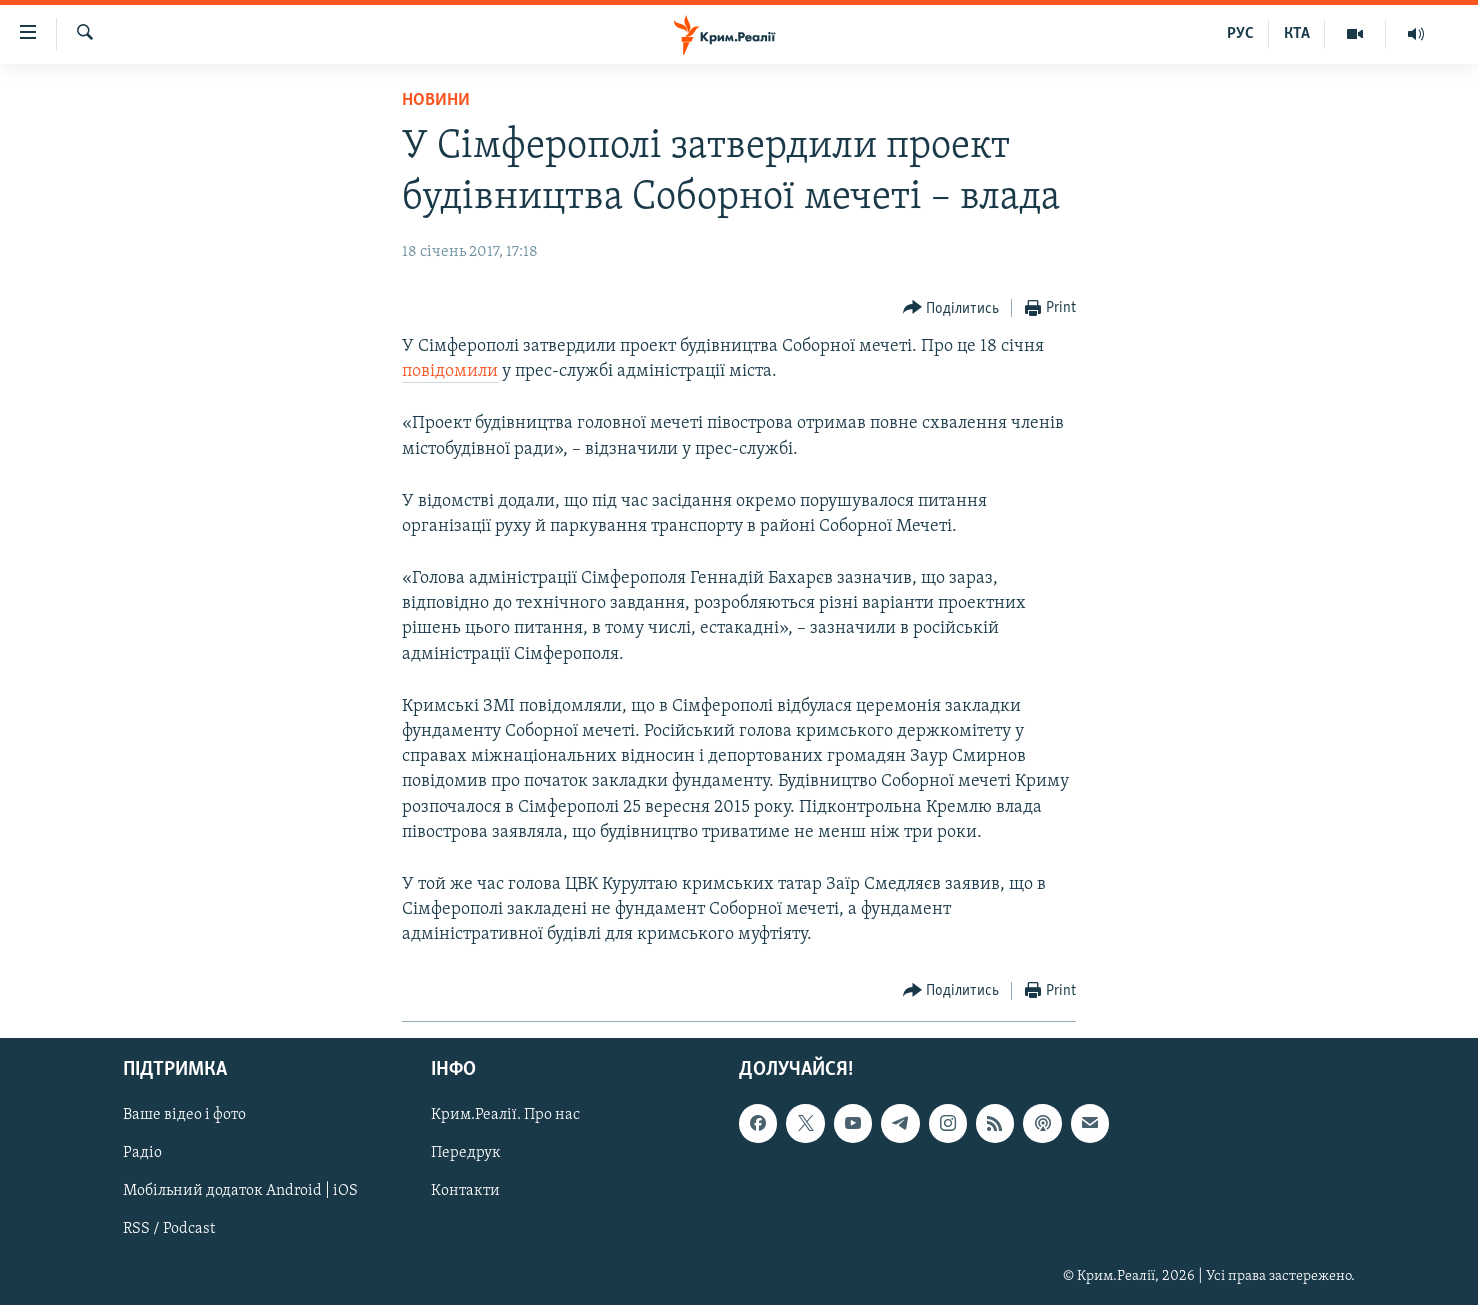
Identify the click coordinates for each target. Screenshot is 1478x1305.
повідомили (450, 371)
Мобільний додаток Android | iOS (240, 1191)
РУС (1240, 34)
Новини (436, 100)
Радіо (142, 1153)
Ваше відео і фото (184, 1115)
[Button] (951, 308)
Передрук (466, 1153)
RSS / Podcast (169, 1229)
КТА (1297, 34)
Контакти (465, 1191)
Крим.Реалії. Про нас (505, 1115)
